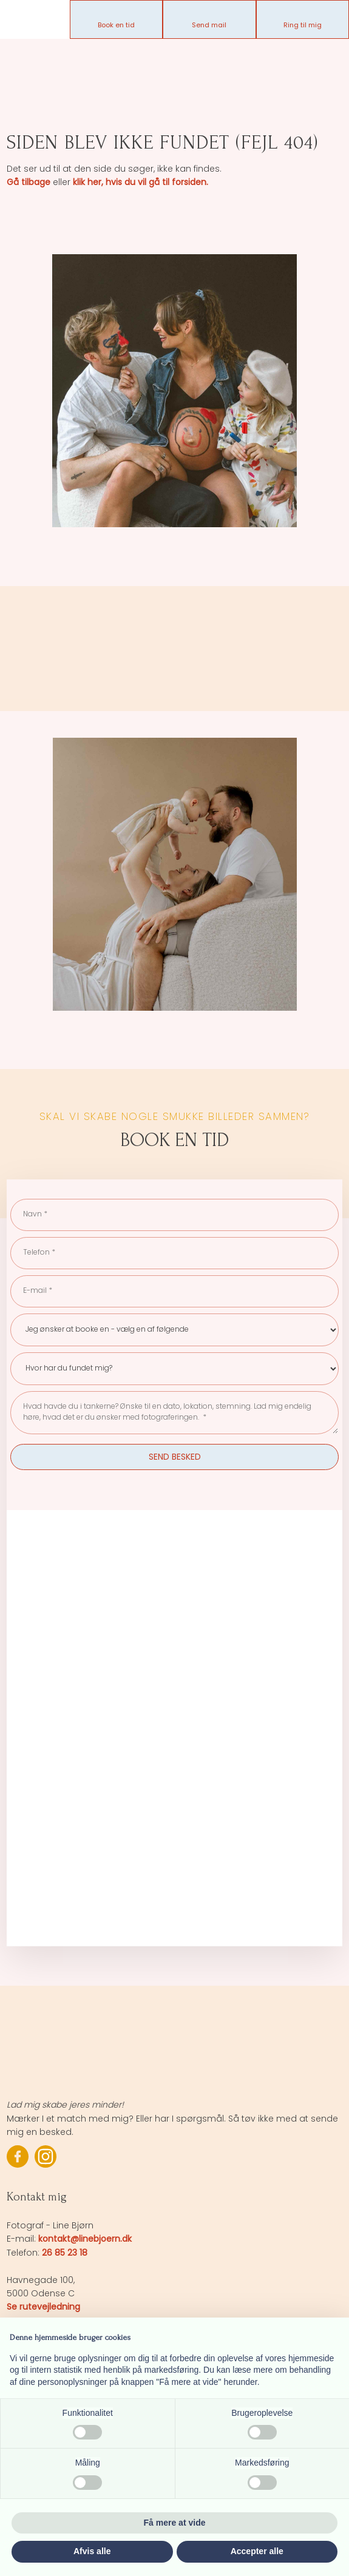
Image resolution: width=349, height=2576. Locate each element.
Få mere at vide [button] (175, 2522)
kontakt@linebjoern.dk (85, 2239)
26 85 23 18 (64, 2253)
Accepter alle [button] (257, 2551)
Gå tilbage (28, 182)
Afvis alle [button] (91, 2551)
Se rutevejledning (43, 2307)
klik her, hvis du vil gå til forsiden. (140, 182)
